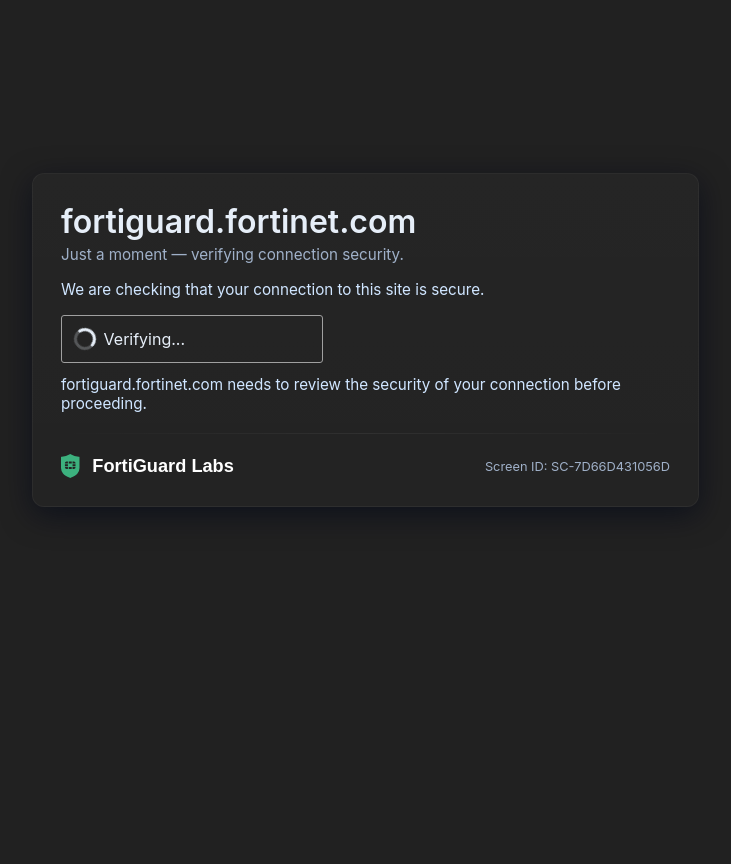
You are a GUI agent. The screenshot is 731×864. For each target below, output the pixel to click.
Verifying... (145, 339)
